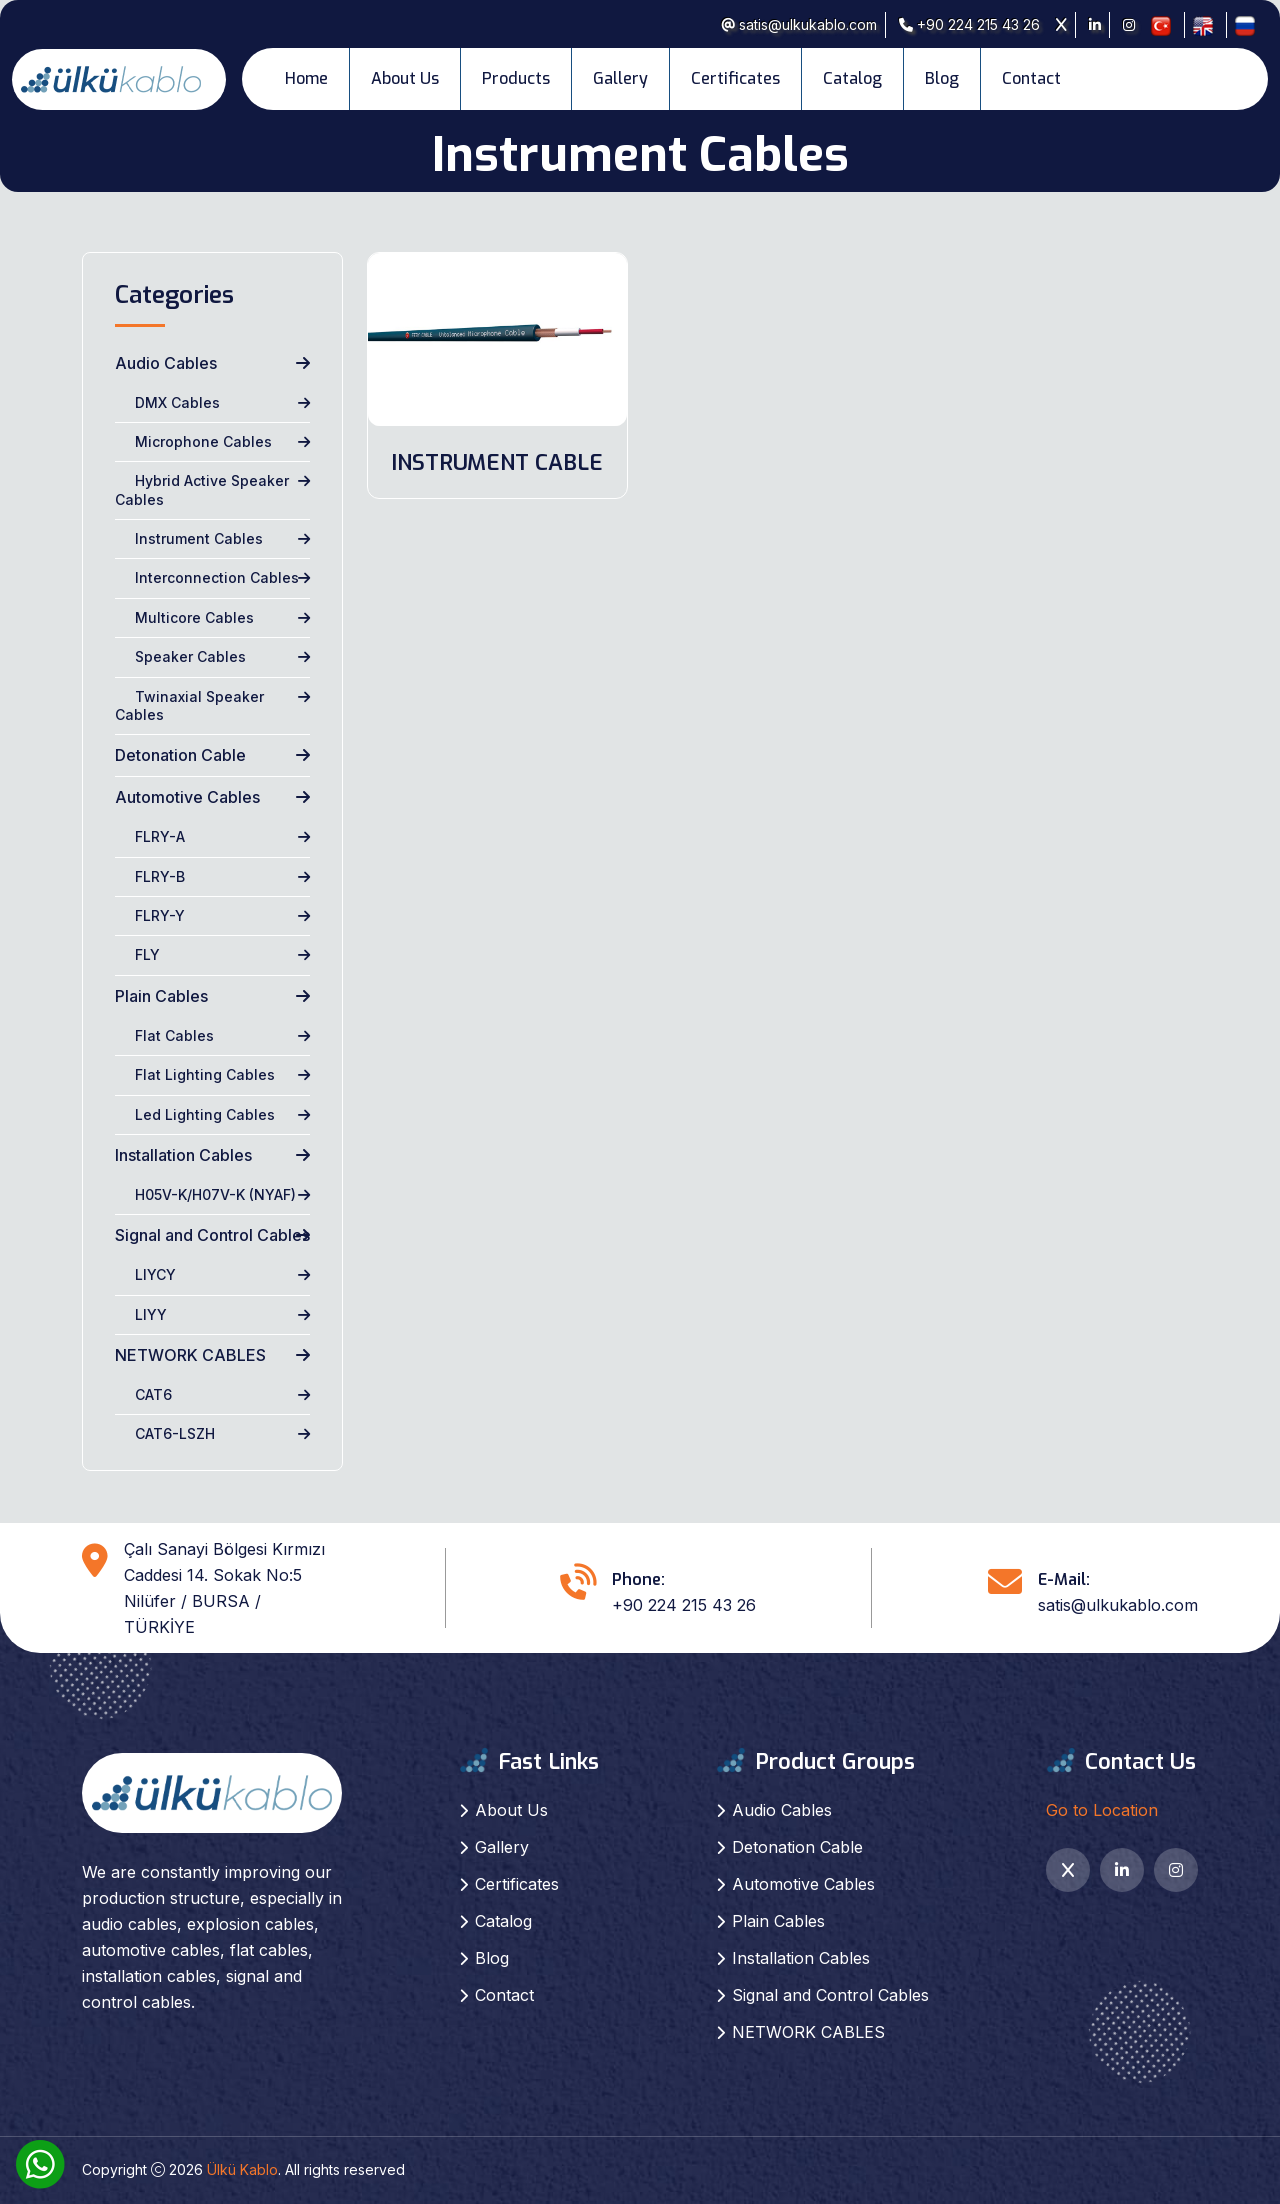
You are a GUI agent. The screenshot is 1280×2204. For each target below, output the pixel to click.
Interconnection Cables (217, 577)
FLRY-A (160, 836)
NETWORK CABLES (190, 1355)
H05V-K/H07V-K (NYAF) (215, 1194)
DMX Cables (177, 402)
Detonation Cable (180, 755)
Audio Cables (166, 363)
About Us (405, 78)
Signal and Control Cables (212, 1235)
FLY (147, 954)
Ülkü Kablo (242, 2169)
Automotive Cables (187, 797)
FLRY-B (160, 876)
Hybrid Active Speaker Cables (202, 489)
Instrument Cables (199, 538)
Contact (1031, 78)
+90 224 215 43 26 (969, 24)
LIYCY (155, 1274)
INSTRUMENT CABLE (497, 462)
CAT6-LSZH (175, 1433)
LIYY (151, 1314)
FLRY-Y (160, 915)
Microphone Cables (203, 441)
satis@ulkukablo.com (799, 24)
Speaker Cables (190, 656)
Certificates (735, 78)
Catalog (852, 78)
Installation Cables (183, 1155)
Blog (942, 78)
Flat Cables (174, 1035)
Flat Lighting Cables (205, 1074)
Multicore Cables (194, 617)
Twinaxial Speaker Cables (189, 705)
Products (516, 78)
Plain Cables (161, 996)
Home (306, 78)
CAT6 (153, 1394)
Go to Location (1102, 1810)
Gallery (620, 78)
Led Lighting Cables (205, 1114)
